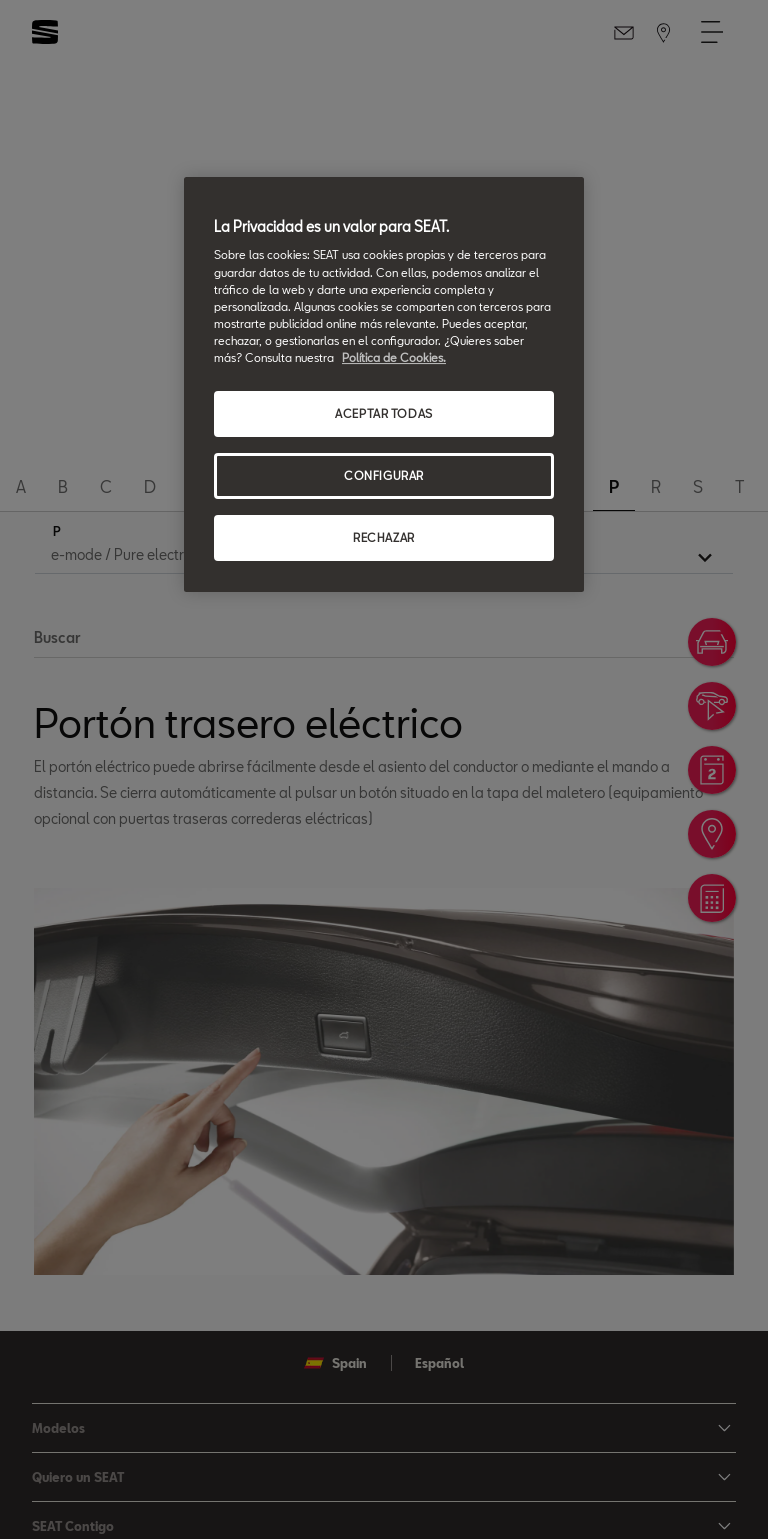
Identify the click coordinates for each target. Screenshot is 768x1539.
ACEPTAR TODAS (383, 413)
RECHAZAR (384, 537)
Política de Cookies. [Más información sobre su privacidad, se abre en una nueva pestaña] (394, 357)
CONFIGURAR (384, 475)
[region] (384, 384)
